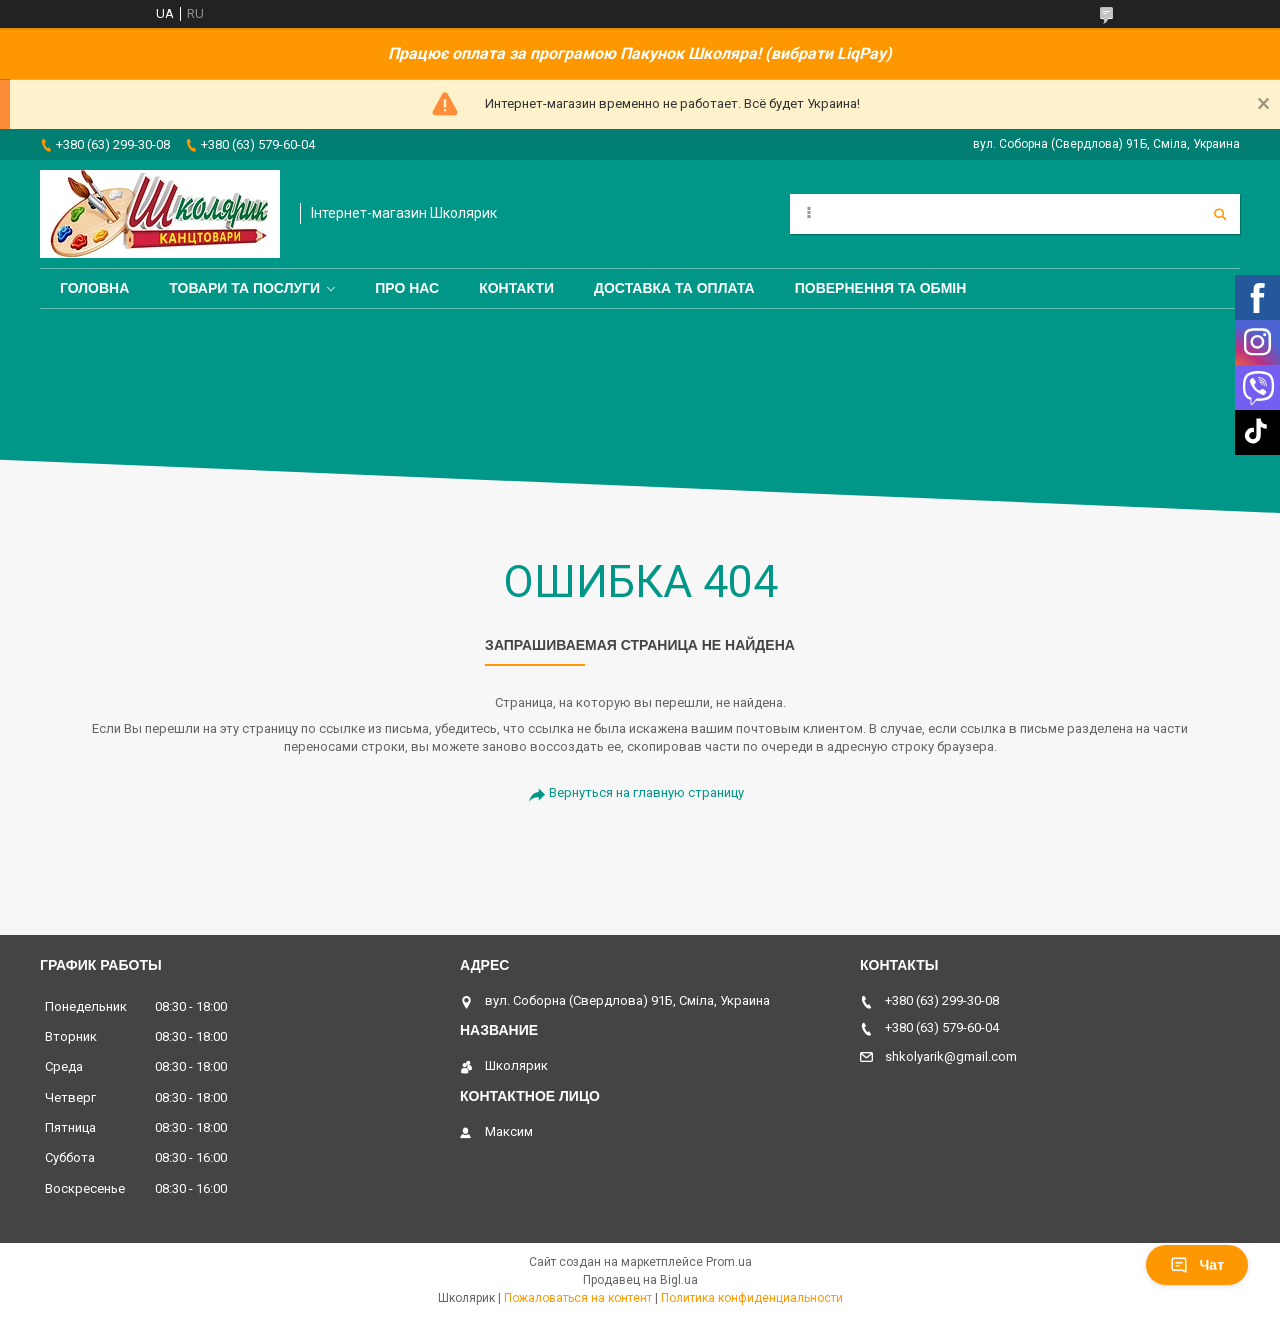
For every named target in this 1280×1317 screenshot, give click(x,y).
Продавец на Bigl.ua (640, 1280)
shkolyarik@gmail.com (951, 1056)
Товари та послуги (244, 288)
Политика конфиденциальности (752, 1298)
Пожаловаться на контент (578, 1298)
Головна (94, 288)
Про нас (407, 288)
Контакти (516, 288)
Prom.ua (729, 1262)
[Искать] (1220, 214)
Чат (1197, 1265)
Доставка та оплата (674, 288)
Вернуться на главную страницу (646, 792)
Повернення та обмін (881, 288)
